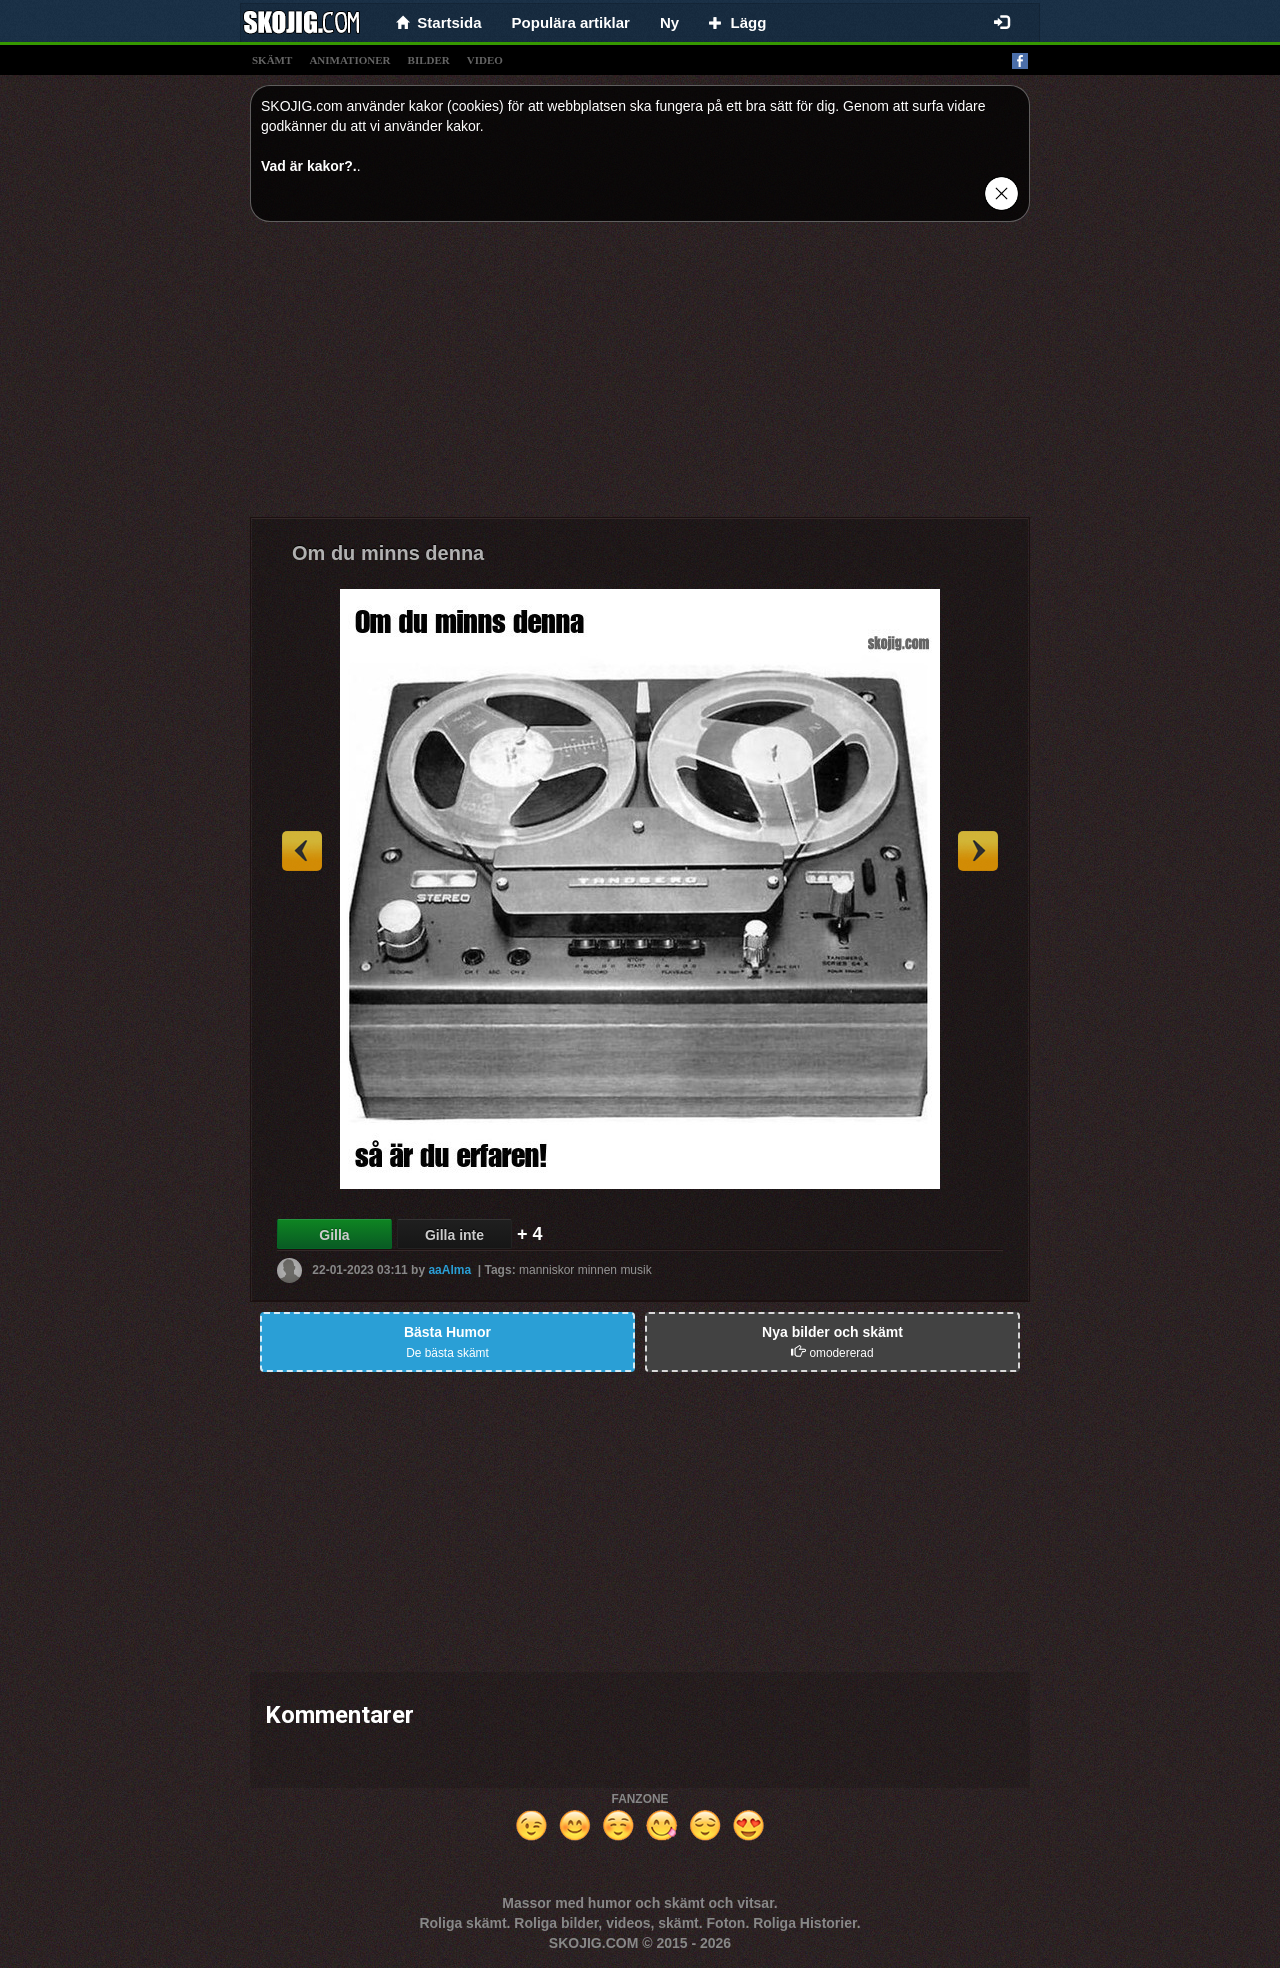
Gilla (334, 1235)
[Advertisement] (640, 377)
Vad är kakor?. (309, 166)
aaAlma (449, 1270)
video (485, 60)
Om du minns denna (388, 553)
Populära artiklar (571, 22)
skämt (272, 60)
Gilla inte (454, 1235)
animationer (349, 60)
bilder (429, 60)
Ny (669, 22)
